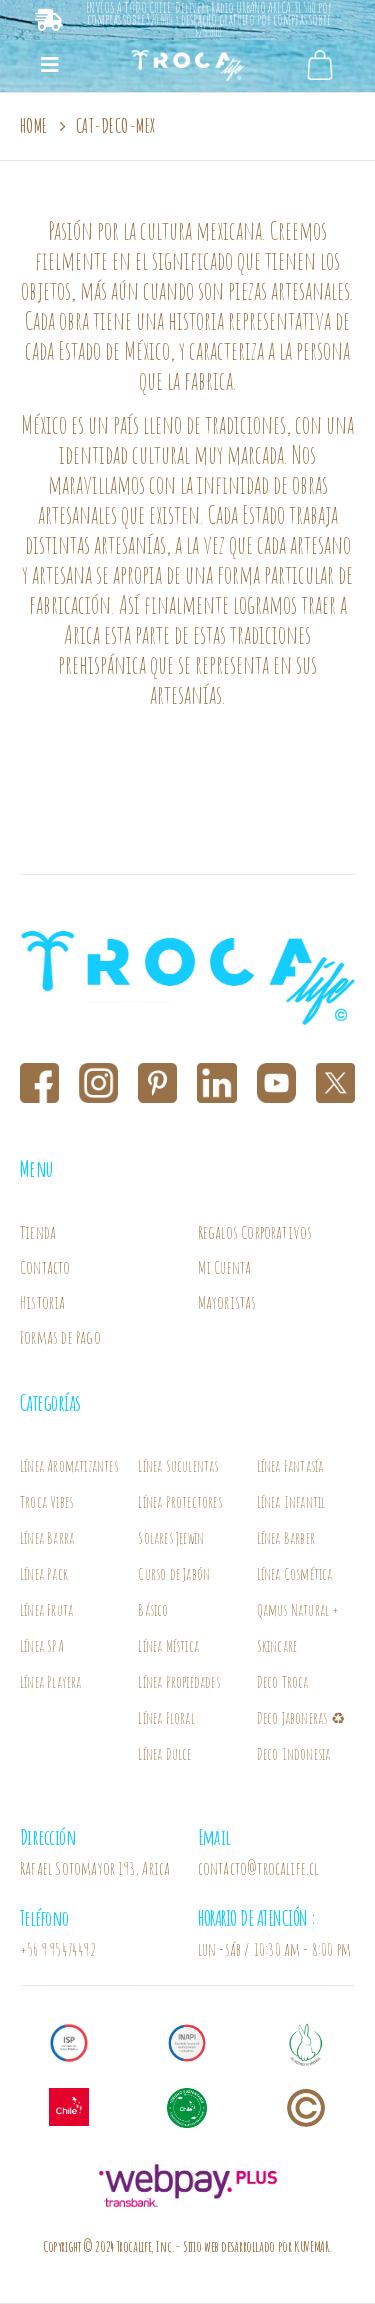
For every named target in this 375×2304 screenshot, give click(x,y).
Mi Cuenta (225, 1267)
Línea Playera (51, 1682)
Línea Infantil (291, 1502)
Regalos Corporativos (255, 1232)
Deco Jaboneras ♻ (302, 1718)
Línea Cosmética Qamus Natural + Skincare (298, 1610)
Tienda (38, 1232)
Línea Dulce (164, 1754)
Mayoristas (227, 1302)
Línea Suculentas (178, 1466)
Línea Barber (286, 1538)
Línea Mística (168, 1646)
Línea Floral (166, 1718)
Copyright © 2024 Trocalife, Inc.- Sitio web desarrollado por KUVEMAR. (187, 2246)
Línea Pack (44, 1574)
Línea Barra (47, 1538)
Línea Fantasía (290, 1466)
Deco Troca (283, 1682)
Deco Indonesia (294, 1754)
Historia (43, 1302)
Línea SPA (42, 1646)
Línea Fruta (46, 1610)
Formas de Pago (60, 1337)
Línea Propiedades (178, 1682)
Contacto (45, 1267)
